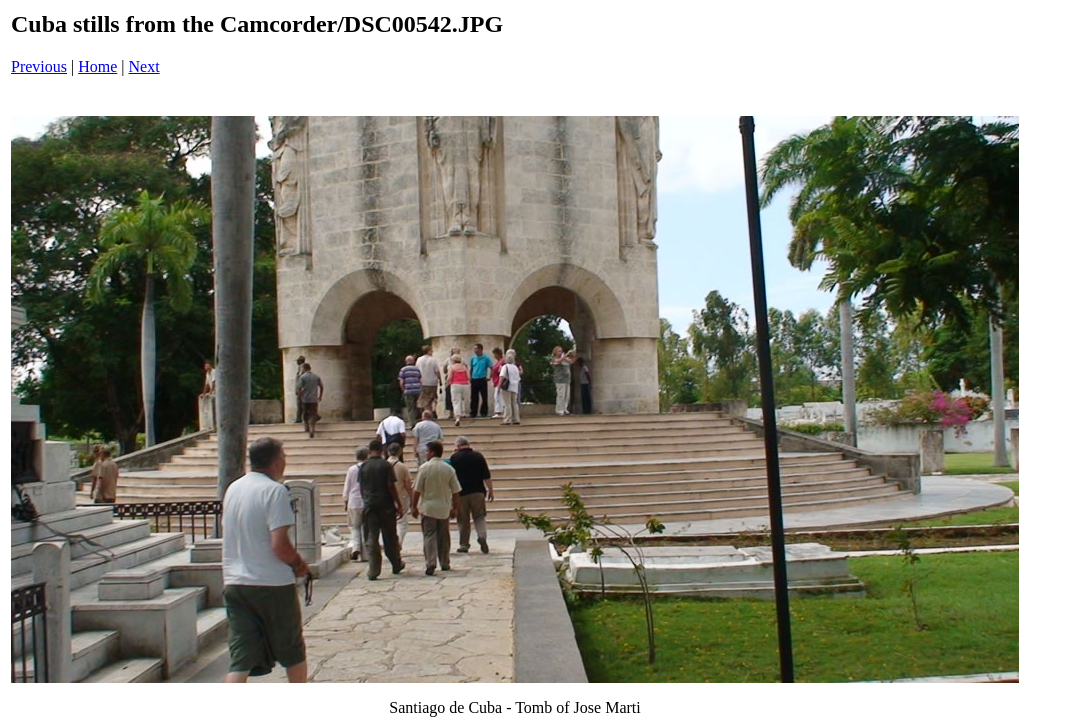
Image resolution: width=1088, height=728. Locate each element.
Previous (39, 66)
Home (97, 66)
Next (144, 66)
